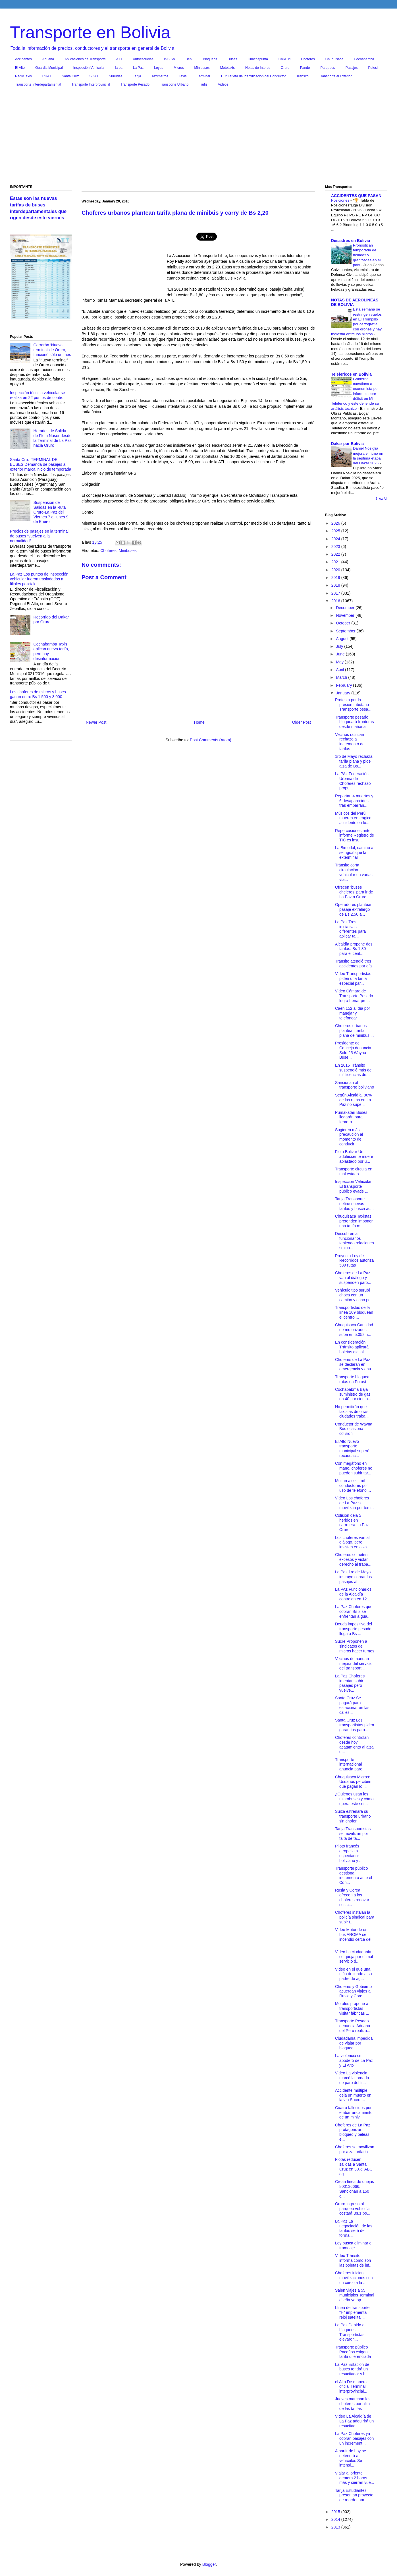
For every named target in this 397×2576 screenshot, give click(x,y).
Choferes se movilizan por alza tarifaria (354, 2149)
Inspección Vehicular (89, 68)
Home (199, 722)
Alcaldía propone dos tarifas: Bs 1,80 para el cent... (354, 949)
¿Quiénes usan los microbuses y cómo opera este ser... (354, 1799)
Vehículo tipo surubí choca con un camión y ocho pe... (354, 1295)
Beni (189, 59)
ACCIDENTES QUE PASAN (356, 195)
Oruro (285, 68)
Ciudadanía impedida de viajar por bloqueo (354, 2043)
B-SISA (169, 59)
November (345, 615)
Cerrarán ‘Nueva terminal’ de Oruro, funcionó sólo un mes (52, 350)
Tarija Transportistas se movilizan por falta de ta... (353, 1833)
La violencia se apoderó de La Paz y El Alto (354, 2060)
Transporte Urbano (174, 84)
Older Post (301, 722)
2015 (336, 2511)
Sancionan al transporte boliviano (354, 1085)
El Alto (20, 68)
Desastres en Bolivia (350, 240)
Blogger (209, 2564)
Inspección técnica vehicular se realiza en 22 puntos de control (37, 395)
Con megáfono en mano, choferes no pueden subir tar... (353, 1468)
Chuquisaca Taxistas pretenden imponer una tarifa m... (354, 1221)
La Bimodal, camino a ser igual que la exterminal (354, 852)
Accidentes (23, 59)
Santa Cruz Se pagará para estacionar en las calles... (352, 1705)
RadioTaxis (23, 76)
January (343, 693)
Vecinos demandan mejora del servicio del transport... (354, 1663)
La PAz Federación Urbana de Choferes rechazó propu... (353, 780)
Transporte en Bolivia (90, 32)
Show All (381, 498)
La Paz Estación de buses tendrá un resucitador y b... (352, 2369)
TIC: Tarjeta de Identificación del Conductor (253, 76)
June (341, 654)
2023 (336, 546)
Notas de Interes (257, 68)
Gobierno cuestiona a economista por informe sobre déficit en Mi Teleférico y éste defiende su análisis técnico (355, 394)
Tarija (137, 76)
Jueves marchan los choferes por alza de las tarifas (353, 2404)
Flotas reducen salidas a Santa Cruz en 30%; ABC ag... (354, 2166)
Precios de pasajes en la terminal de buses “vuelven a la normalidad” (39, 536)
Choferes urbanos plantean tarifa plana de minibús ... (354, 1030)
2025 (336, 531)
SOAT (94, 76)
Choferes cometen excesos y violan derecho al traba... (353, 1559)
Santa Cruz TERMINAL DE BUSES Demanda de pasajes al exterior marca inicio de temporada (40, 464)
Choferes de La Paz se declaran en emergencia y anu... (354, 1364)
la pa (118, 68)
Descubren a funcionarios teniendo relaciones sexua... (354, 1240)
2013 (336, 2527)
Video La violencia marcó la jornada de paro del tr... (352, 2078)
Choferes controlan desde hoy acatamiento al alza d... (354, 1744)
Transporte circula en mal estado (353, 1171)
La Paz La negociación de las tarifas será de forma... (353, 2228)
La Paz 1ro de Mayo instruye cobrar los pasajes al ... (353, 1577)
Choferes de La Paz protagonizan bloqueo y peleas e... (352, 2132)
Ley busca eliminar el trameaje (354, 2245)
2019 (336, 577)
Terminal (203, 76)
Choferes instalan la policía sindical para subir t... (354, 1917)
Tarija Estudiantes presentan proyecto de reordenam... (354, 2495)
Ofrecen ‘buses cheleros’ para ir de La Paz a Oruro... (354, 892)
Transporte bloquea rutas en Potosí (352, 1379)
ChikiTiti (284, 59)
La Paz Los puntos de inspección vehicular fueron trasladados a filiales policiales (39, 579)
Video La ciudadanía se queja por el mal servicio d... (354, 1957)
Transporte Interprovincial (91, 84)
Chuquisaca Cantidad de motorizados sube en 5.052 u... (354, 1330)
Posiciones (340, 200)
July (340, 646)
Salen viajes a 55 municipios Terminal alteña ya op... (354, 2295)
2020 (336, 570)
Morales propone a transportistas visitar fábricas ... (352, 2008)
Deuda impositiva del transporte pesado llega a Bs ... (353, 1629)
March (342, 677)
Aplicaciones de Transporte (85, 59)
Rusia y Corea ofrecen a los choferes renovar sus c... (352, 1897)
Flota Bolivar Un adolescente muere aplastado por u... (354, 1156)
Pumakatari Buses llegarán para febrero (351, 1117)
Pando (305, 68)
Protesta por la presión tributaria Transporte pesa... (353, 705)
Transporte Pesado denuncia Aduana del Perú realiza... (352, 2026)
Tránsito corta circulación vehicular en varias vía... (354, 872)
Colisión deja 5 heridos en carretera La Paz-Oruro (352, 1522)
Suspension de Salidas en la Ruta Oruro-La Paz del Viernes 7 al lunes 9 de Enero (51, 512)
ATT (119, 59)
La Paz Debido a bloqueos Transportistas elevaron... (350, 2332)
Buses (232, 59)
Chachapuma (258, 59)
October (343, 623)
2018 (336, 585)
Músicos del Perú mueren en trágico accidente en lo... (353, 818)
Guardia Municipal (49, 68)
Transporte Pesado (134, 84)
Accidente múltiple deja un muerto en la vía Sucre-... (353, 2095)
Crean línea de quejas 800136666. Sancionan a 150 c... (354, 2188)
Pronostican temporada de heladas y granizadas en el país (367, 255)
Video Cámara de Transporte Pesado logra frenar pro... (354, 996)
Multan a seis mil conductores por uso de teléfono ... (353, 1485)
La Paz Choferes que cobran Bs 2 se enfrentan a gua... (354, 1611)
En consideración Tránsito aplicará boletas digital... (352, 1347)
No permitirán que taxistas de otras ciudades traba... (352, 1411)
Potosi (373, 68)
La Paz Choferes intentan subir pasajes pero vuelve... (350, 1683)
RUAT (46, 76)
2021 (336, 562)
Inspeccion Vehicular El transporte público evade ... (353, 1186)
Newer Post (96, 722)
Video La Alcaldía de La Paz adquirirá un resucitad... (354, 2421)
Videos (223, 84)
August (342, 638)
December (345, 607)
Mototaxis (227, 68)
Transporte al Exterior (335, 76)
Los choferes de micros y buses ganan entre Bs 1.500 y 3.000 (38, 694)
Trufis (203, 84)
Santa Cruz (70, 76)
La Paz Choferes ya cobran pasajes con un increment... (354, 2438)
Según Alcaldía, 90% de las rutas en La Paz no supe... (353, 1100)
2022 (336, 554)
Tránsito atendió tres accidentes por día (353, 963)
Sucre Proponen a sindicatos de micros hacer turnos (354, 1646)
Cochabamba (364, 59)
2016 (336, 601)
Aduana (48, 59)
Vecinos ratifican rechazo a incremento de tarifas (350, 741)
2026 (336, 523)
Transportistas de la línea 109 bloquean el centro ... (354, 1312)
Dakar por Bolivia (347, 443)
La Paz (138, 68)
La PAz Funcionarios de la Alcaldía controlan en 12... (353, 1594)
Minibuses (202, 68)
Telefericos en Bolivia (351, 374)
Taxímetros (159, 76)
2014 (336, 2519)
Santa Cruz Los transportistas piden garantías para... (354, 1725)
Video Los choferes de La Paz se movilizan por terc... (354, 1503)
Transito (302, 76)
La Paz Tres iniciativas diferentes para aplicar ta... (350, 929)
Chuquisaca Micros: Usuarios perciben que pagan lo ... (353, 1782)
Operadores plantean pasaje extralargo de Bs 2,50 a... (354, 909)
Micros (179, 68)
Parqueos (327, 68)
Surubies (115, 76)
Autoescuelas (143, 59)
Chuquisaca (334, 59)
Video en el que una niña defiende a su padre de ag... (353, 1974)
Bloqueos (210, 59)
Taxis (182, 76)
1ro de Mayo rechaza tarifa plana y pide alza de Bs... (354, 761)
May (340, 662)
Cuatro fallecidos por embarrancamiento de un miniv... (354, 2112)
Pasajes (352, 68)
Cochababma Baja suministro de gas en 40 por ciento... (353, 1394)
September (346, 631)
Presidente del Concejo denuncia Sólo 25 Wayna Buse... (353, 1050)
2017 (336, 593)
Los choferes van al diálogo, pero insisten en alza (352, 1542)
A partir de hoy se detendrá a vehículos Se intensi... (350, 2458)
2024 (336, 539)
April (340, 669)
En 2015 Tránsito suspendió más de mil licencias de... (353, 1070)
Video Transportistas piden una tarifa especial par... (353, 978)
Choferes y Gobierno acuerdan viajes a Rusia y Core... (353, 1991)
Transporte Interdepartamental (38, 84)
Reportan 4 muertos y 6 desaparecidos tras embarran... (354, 801)
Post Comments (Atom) (210, 740)
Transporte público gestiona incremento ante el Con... (353, 1875)
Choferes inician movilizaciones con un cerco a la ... (354, 2278)
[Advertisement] (198, 137)
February (344, 685)
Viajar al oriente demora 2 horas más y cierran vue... (354, 2478)
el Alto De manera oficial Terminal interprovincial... (351, 2387)
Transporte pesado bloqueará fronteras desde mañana (354, 722)
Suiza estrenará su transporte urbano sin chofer (353, 1816)
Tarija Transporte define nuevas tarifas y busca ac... (354, 1204)
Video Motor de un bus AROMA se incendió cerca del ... (353, 1936)
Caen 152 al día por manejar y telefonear (352, 1013)
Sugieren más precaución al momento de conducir (349, 1136)
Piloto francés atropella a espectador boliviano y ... (349, 1853)
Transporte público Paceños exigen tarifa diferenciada (353, 2352)
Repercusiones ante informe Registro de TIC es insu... (354, 835)
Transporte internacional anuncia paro (348, 1764)
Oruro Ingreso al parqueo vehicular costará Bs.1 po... (353, 2209)
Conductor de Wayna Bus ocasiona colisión (353, 1429)
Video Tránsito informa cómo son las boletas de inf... (354, 2260)
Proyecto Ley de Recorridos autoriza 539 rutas (354, 1260)
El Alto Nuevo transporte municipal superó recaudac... (352, 1448)
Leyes (158, 68)
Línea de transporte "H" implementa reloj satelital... (352, 2312)
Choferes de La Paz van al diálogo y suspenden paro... (353, 1278)
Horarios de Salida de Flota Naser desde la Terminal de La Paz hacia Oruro (53, 438)
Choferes (308, 59)
